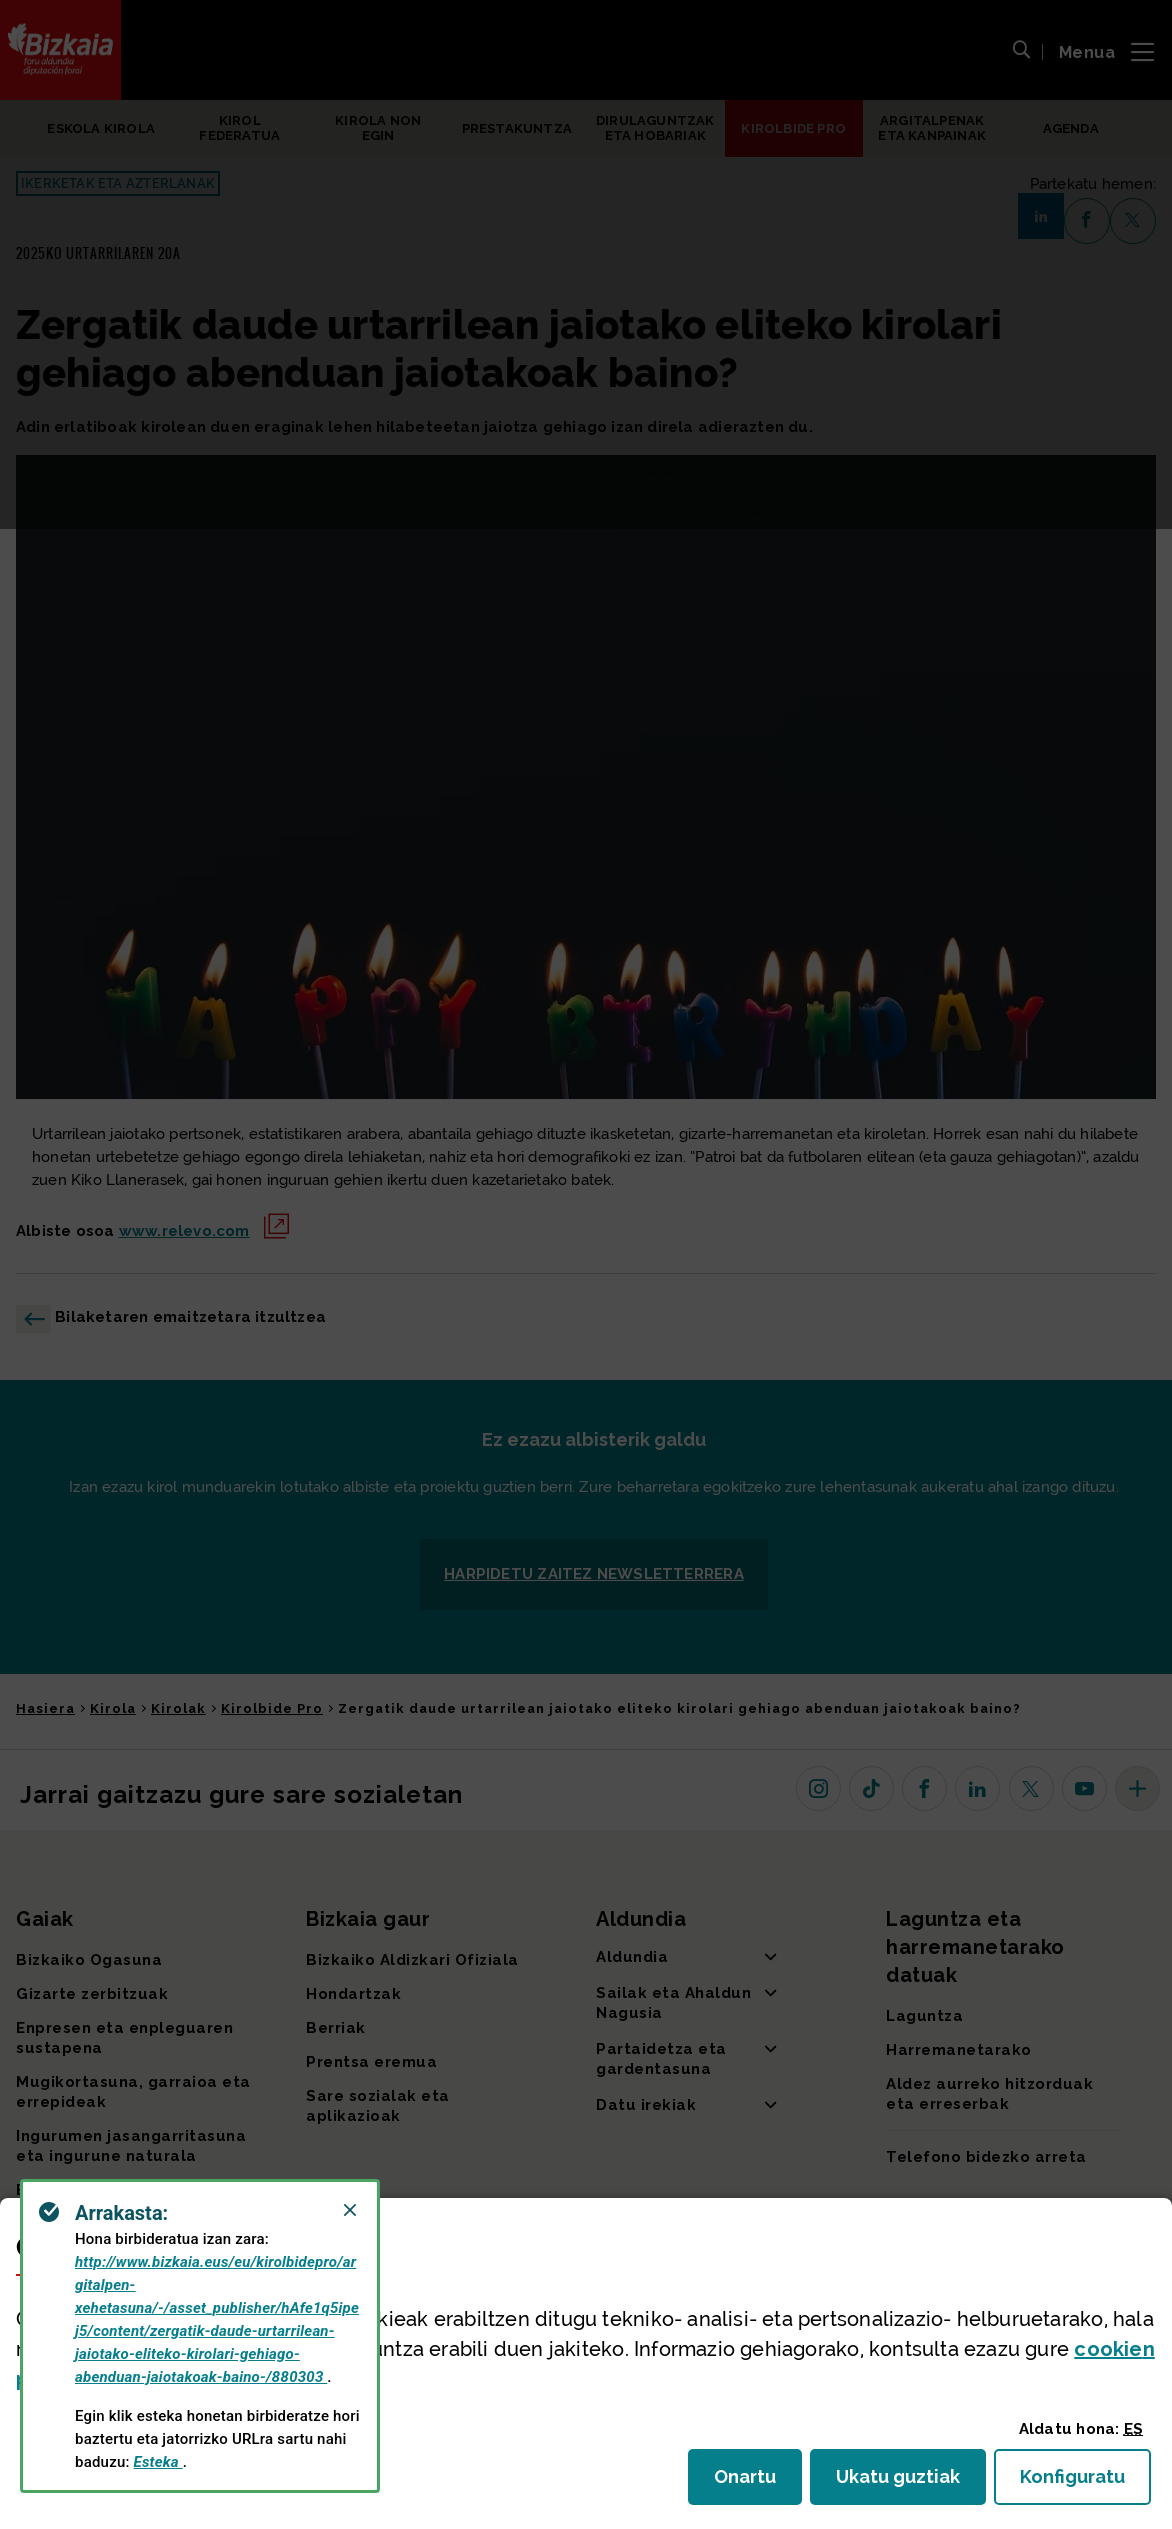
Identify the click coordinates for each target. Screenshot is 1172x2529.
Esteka (158, 2462)
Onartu (758, 2482)
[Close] (350, 2210)
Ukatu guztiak (904, 2482)
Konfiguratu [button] (1085, 2482)
